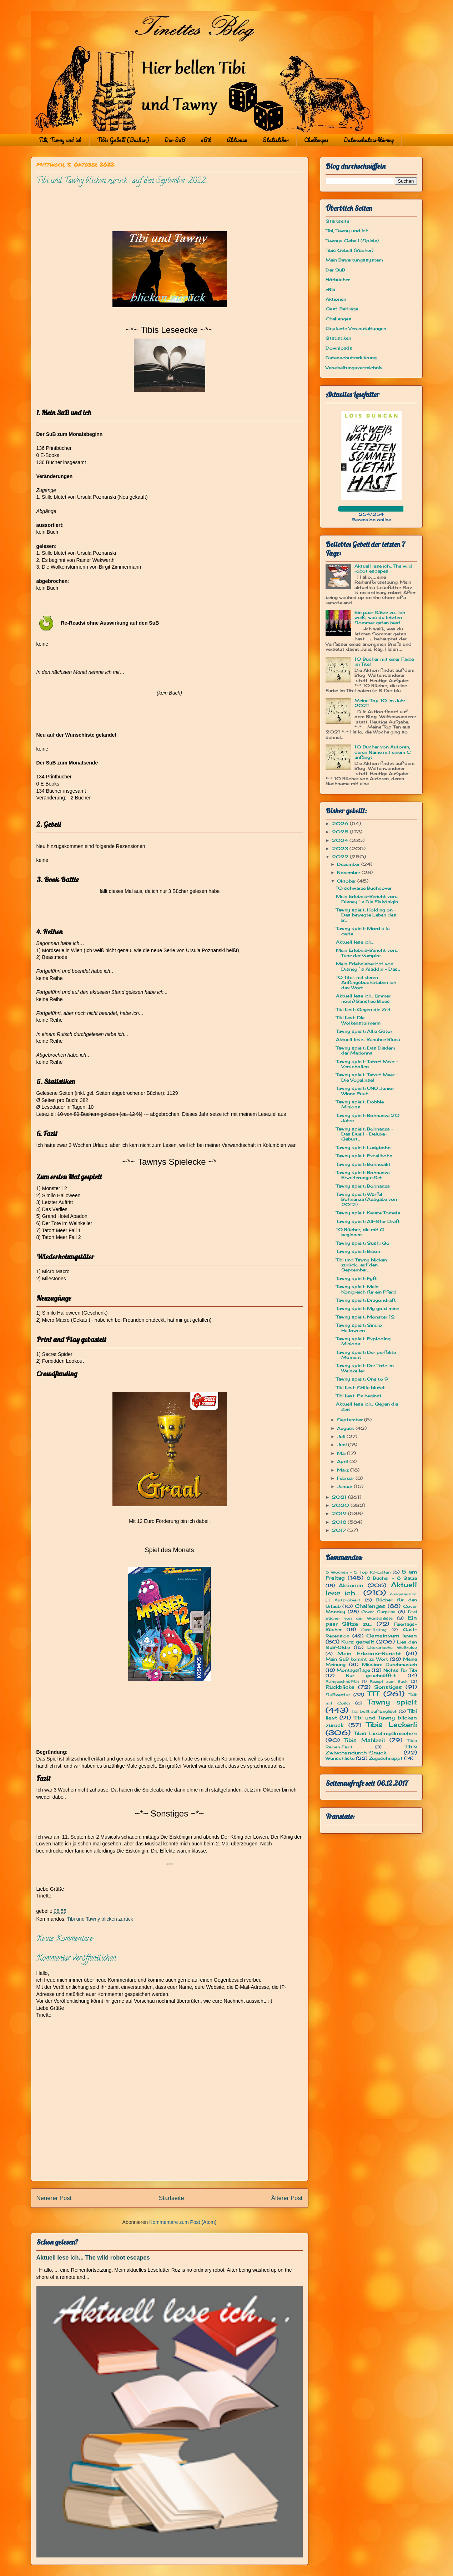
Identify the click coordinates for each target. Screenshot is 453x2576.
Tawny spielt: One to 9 (362, 1379)
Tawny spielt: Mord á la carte (362, 931)
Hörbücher (338, 279)
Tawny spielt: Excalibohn (364, 1155)
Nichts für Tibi (400, 1670)
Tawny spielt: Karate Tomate (368, 1212)
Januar (345, 1486)
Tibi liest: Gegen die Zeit (363, 1009)
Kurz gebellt (357, 1641)
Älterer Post (287, 2198)
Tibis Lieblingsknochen (385, 1733)
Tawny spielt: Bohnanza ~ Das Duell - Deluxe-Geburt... (364, 1134)
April (343, 1461)
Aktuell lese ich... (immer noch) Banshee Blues (363, 998)
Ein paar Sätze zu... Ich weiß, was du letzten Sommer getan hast (379, 617)
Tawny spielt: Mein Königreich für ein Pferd (366, 1289)
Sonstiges (388, 1687)
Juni (342, 1444)
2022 (341, 856)
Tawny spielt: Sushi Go (362, 1243)
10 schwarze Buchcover (364, 888)
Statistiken (276, 140)
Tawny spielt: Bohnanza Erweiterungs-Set (362, 1175)
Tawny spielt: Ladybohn (363, 1147)
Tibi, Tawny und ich (60, 140)
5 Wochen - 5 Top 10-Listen (358, 1572)
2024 (340, 840)
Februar (346, 1478)
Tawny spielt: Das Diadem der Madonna (365, 1050)
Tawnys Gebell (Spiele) (352, 240)
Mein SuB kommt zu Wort (357, 1659)
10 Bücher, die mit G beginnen (360, 1232)
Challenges (316, 140)
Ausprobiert (347, 1599)
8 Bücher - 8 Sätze (392, 1578)
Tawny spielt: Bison (358, 1251)
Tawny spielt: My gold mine (367, 1308)
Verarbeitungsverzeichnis (354, 367)
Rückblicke (340, 1687)
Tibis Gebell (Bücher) (123, 140)
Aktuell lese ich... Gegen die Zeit (367, 1406)
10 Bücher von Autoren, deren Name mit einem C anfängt (382, 752)
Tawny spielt (392, 1702)
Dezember (349, 864)
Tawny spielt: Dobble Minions (360, 1104)
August (346, 1428)
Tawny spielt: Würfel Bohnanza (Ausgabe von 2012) (366, 1199)
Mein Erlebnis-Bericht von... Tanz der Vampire (367, 952)
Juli (342, 1436)
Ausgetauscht (403, 1594)
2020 (341, 1505)
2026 (341, 823)
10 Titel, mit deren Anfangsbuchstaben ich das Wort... (366, 982)
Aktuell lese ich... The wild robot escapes (93, 2257)
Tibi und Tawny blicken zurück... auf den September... (361, 1265)
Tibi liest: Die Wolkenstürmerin (358, 1020)
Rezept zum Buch (389, 1681)
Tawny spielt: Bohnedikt (363, 1164)
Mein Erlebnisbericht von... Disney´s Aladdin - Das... (368, 966)
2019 (340, 1513)
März (343, 1470)
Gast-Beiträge (342, 308)
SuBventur (338, 1694)
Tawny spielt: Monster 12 (365, 1317)
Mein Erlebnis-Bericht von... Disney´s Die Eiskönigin (367, 899)
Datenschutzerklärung (369, 140)
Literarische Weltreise (392, 1647)
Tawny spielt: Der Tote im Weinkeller (365, 1368)
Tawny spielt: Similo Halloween (359, 1327)
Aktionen (237, 140)
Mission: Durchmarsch (389, 1664)
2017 (339, 1530)
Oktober (347, 881)
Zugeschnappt (386, 1758)
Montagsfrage (353, 1670)
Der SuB (175, 140)
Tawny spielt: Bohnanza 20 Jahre (367, 1118)
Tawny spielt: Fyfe (356, 1278)
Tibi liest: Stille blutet (360, 1387)
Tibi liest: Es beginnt (359, 1395)
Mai (342, 1453)
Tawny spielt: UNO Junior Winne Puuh (365, 1091)
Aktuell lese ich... (354, 942)
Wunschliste (340, 1758)
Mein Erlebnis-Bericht (369, 1653)
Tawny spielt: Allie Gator (364, 1031)
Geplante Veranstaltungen (356, 328)
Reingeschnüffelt (342, 1681)
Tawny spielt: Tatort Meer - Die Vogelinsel (367, 1077)
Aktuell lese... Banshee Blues (368, 1039)
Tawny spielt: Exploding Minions (363, 1341)
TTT (373, 1694)
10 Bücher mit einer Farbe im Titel (384, 661)
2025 (341, 831)
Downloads (339, 348)
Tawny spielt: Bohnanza (362, 1186)
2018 (340, 1522)
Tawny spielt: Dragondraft (366, 1300)
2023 (340, 848)
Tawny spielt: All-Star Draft (368, 1221)
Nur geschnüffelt (371, 1675)
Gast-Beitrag (374, 1630)
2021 (340, 1497)
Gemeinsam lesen (391, 1635)
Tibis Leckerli (391, 1724)
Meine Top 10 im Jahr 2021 (379, 703)
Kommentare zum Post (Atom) (182, 2222)
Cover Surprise (378, 1611)
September (350, 1419)
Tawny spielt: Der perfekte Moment (366, 1355)
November (349, 872)
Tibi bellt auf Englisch (374, 1711)
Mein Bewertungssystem (354, 260)
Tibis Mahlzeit (364, 1740)
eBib (206, 140)
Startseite (171, 2198)
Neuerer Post (54, 2198)
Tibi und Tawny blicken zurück (100, 1919)
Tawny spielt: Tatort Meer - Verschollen (367, 1064)
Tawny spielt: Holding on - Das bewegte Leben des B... (366, 915)
